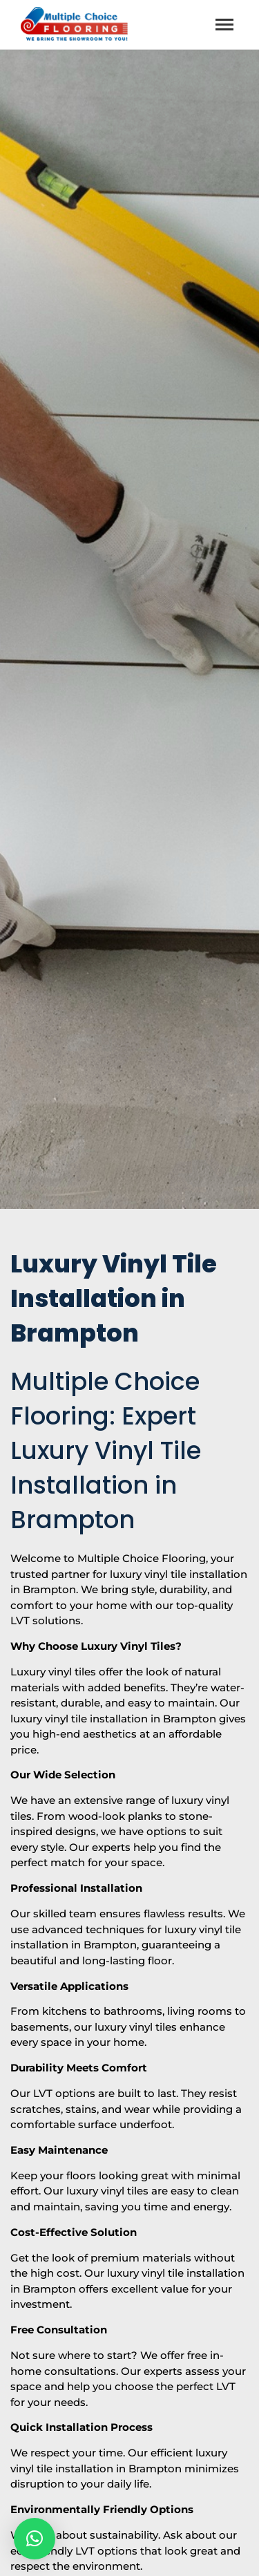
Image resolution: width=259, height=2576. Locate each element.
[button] (34, 2538)
